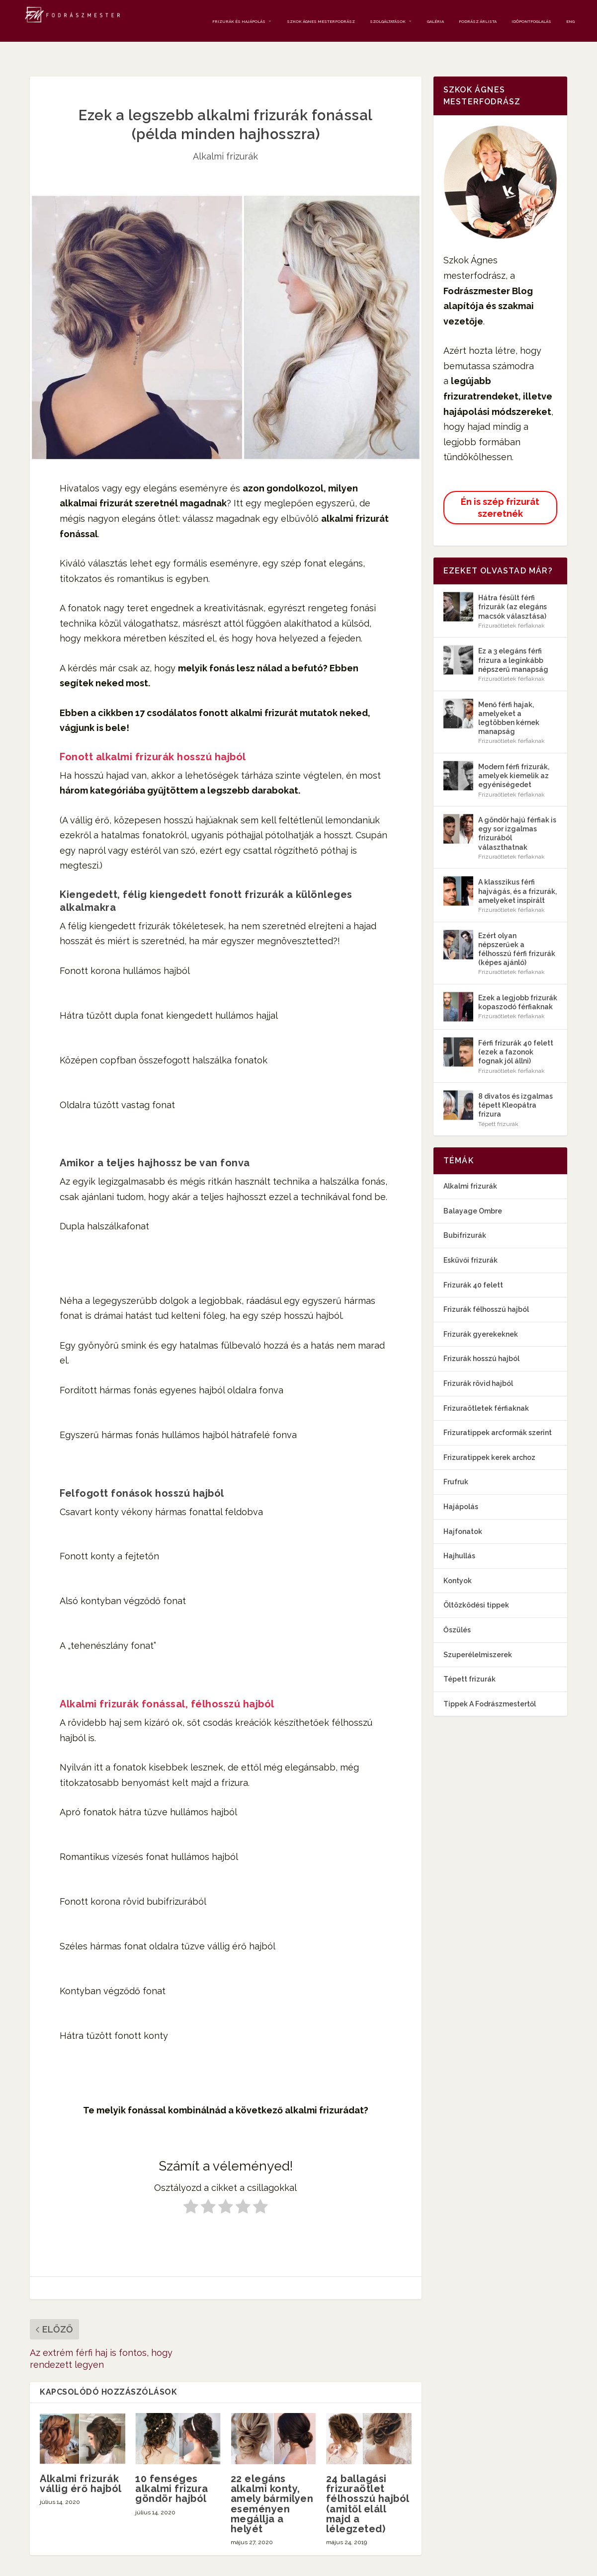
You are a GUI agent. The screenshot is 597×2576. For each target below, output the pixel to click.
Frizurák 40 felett (473, 1268)
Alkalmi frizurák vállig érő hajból (81, 2467)
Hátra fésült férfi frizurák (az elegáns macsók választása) (512, 590)
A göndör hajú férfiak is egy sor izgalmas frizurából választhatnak (517, 816)
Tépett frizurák (498, 1106)
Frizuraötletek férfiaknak (511, 608)
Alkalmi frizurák (225, 139)
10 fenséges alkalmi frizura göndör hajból (171, 2472)
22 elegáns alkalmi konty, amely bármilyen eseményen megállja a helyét (272, 2487)
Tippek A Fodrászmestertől (489, 1686)
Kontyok (457, 1563)
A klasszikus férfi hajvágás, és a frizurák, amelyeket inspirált (517, 874)
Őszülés (457, 1613)
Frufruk (455, 1465)
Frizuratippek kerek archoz (489, 1440)
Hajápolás (460, 1490)
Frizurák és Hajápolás (238, 19)
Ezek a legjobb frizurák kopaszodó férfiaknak (517, 985)
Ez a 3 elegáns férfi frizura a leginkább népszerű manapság (513, 643)
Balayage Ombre (472, 1194)
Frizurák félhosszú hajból (486, 1292)
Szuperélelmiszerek (477, 1637)
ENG (570, 19)
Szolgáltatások (388, 19)
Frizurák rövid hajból (478, 1366)
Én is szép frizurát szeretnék (500, 490)
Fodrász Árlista (478, 19)
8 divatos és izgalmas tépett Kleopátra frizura (515, 1088)
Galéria (435, 19)
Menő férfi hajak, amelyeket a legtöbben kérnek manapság (508, 701)
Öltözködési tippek (476, 1588)
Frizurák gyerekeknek (480, 1317)
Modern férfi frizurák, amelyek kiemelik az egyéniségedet (513, 759)
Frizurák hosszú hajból (481, 1342)
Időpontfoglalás (531, 19)
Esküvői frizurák (470, 1243)
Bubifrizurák (464, 1218)
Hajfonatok (462, 1514)
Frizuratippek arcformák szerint (497, 1416)
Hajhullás (459, 1539)
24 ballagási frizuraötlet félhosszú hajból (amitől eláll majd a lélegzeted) (367, 2487)
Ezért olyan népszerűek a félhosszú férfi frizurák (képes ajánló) (516, 932)
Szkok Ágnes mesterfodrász (321, 19)
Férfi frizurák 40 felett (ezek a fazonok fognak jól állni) (515, 1035)
